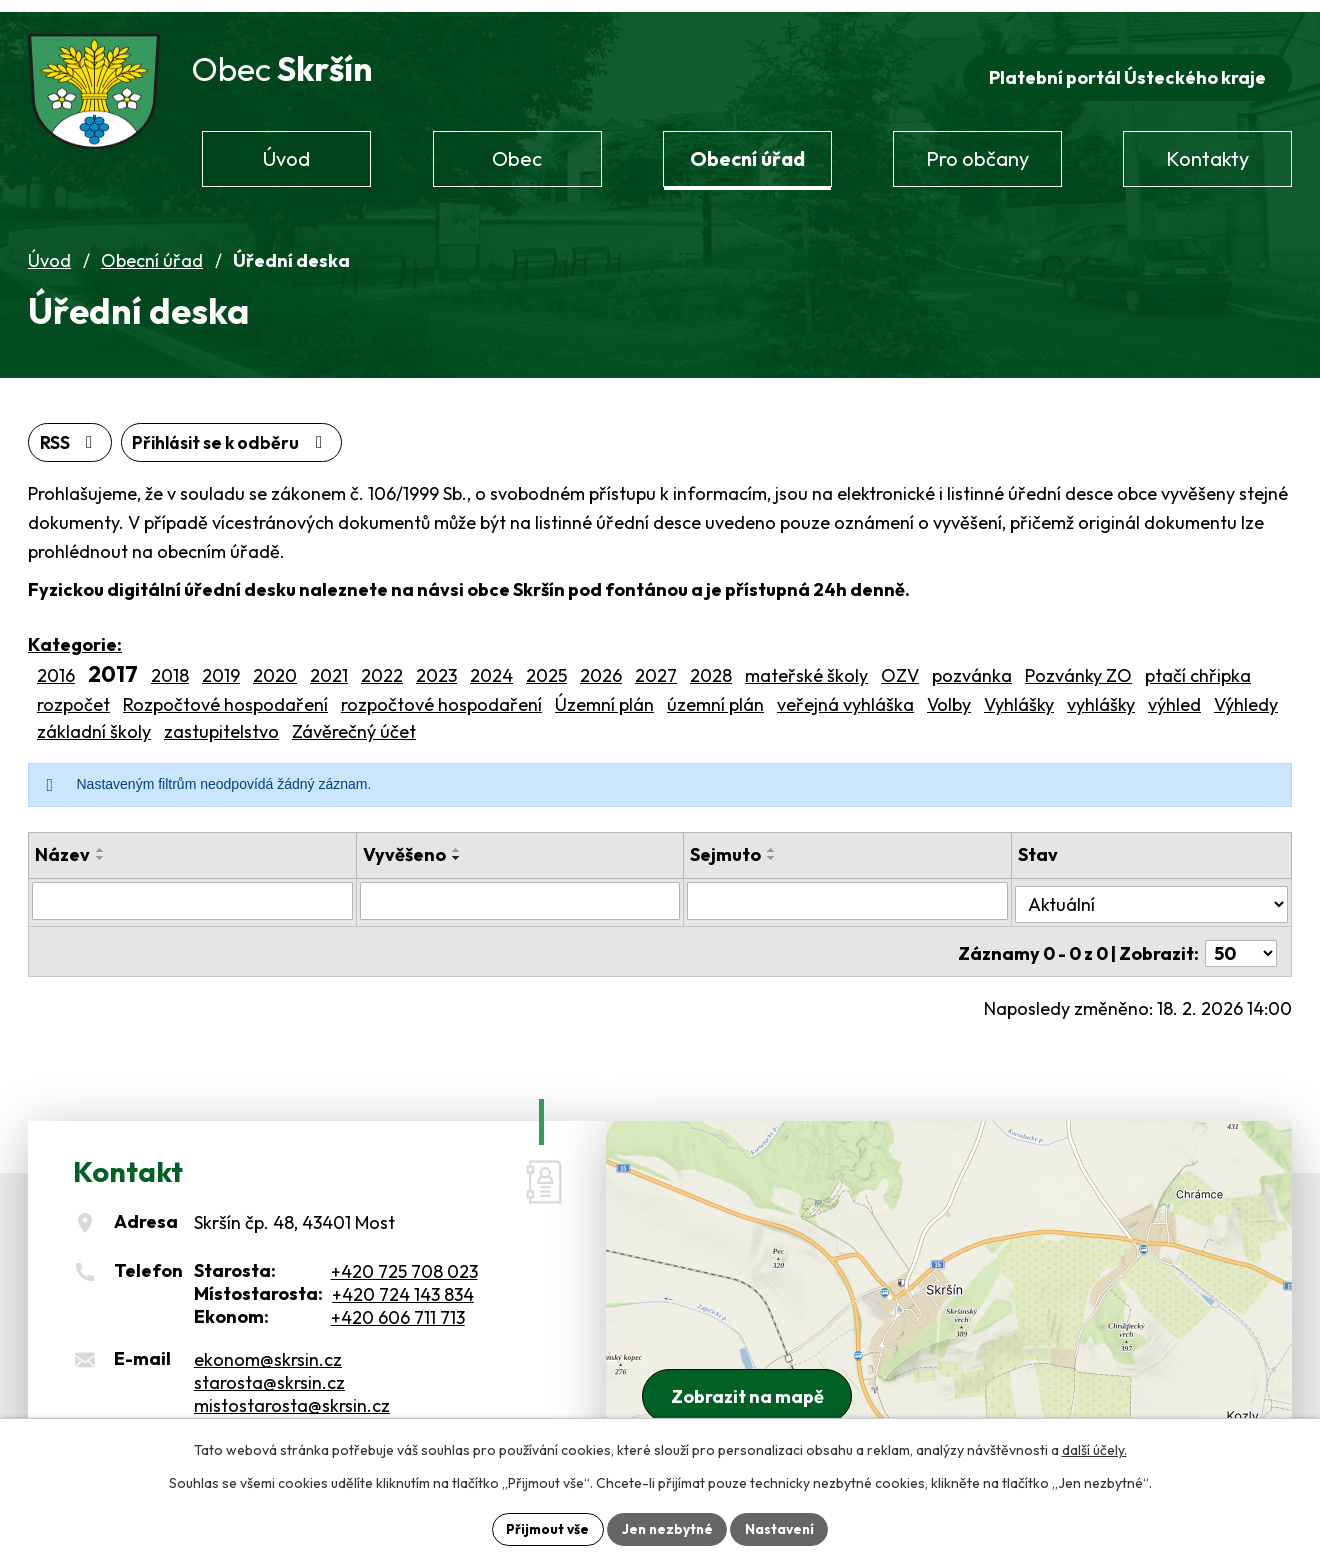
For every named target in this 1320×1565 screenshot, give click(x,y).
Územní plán (604, 694)
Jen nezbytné (667, 1528)
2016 (56, 666)
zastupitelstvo (221, 721)
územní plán (715, 694)
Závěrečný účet (354, 721)
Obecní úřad (152, 250)
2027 (656, 666)
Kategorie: (75, 635)
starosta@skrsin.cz (269, 1366)
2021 (329, 666)
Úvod (49, 250)
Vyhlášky (1019, 694)
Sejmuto (727, 844)
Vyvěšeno (404, 844)
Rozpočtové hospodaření (225, 694)
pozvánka (972, 666)
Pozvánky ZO (1078, 666)
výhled (1174, 694)
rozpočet (73, 694)
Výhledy (1246, 694)
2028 (711, 666)
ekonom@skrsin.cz (268, 1343)
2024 (491, 666)
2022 (382, 666)
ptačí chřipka (1198, 666)
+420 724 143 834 (403, 1277)
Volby (949, 694)
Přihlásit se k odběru (238, 432)
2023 (436, 666)
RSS (71, 432)
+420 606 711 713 (398, 1300)
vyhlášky (1101, 694)
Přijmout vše (544, 1528)
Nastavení (782, 1528)
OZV (900, 666)
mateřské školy (806, 666)
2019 (221, 666)
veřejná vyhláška (845, 694)
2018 (170, 666)
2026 (601, 666)
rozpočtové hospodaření (441, 694)
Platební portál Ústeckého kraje (1125, 66)
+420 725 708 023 (404, 1254)
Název (62, 844)
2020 (275, 666)
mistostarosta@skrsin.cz (292, 1389)
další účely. (1094, 1449)
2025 (546, 666)
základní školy (94, 721)
